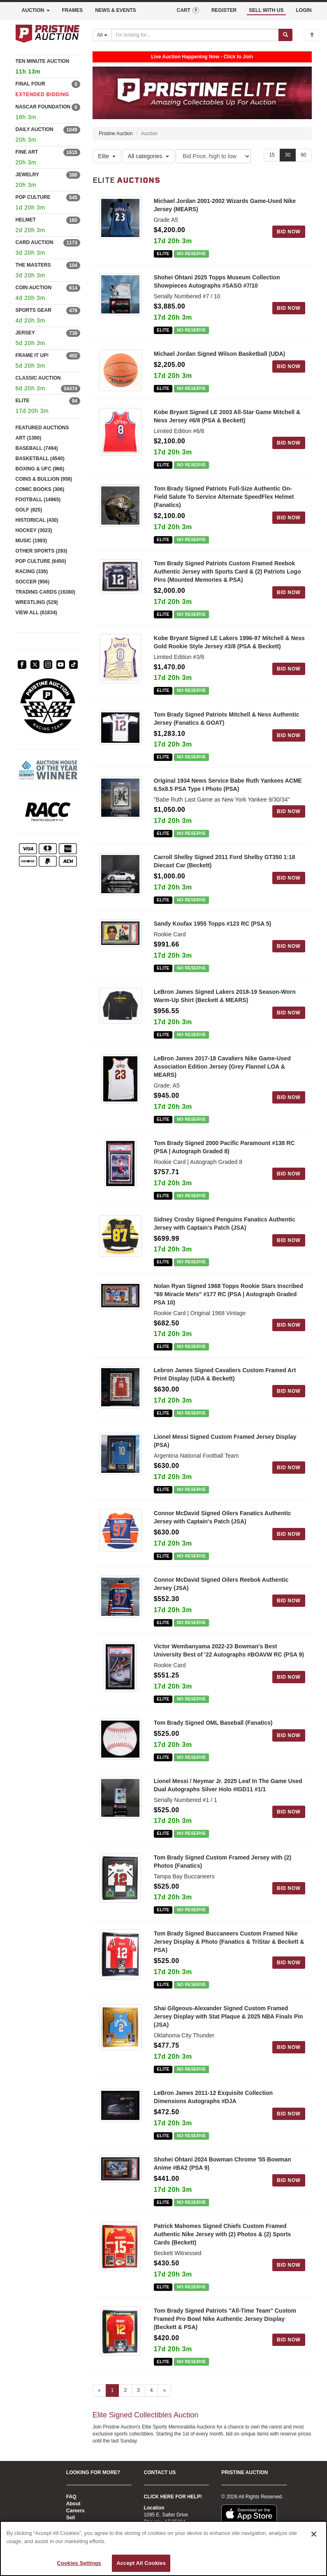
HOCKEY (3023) (34, 530)
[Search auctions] (195, 35)
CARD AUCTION (34, 242)
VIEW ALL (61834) (36, 612)
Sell (70, 2518)
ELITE (23, 400)
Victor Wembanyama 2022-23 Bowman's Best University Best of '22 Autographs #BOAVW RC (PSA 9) (229, 1650)
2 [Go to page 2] (125, 2390)
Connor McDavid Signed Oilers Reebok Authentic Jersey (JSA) (221, 1584)
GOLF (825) (29, 510)
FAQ (71, 2497)
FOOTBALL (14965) (38, 499)
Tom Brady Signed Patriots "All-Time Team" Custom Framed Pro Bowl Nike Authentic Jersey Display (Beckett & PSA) (225, 2319)
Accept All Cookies (141, 2563)
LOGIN (304, 10)
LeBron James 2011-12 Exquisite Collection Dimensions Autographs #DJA (213, 2097)
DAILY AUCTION (34, 129)
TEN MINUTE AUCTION (48, 67)
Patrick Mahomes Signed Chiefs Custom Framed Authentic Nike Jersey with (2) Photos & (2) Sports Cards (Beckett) (222, 2234)
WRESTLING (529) (37, 602)
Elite (107, 156)
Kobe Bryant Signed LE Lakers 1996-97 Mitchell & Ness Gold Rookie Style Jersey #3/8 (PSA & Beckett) (229, 642)
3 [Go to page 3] (138, 2390)
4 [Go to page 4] (151, 2390)
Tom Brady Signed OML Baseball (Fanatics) (213, 1723)
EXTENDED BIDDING (43, 94)
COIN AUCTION (34, 287)
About (73, 2504)
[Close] (314, 2534)
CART (187, 10)
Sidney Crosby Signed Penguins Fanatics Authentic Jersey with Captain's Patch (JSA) (224, 1223)
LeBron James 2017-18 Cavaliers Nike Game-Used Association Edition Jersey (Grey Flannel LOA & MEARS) (222, 1066)
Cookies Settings (79, 2563)
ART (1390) (29, 438)
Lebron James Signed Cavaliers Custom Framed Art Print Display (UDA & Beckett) (225, 1374)
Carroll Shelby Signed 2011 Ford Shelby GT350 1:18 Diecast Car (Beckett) (224, 861)
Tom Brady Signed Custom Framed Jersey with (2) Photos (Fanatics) (222, 1861)
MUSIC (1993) (31, 541)
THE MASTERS (33, 265)
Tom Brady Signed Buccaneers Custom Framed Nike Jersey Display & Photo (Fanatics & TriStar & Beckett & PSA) (229, 1942)
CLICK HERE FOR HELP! (173, 2497)
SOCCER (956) (33, 582)
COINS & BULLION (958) (44, 479)
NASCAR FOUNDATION (43, 107)
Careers (75, 2511)
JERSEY (25, 333)
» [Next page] (164, 2390)
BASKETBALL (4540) (40, 458)
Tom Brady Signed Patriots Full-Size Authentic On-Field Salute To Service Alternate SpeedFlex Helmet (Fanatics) (224, 497)
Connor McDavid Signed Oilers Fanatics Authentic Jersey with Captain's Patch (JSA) (222, 1517)
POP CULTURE (33, 197)
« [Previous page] (99, 2390)
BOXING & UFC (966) (40, 469)
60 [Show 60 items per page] (303, 155)
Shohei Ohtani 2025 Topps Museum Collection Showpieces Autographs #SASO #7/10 (217, 281)
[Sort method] (213, 157)
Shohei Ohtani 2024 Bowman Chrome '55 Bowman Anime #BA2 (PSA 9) (222, 2164)
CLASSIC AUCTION (38, 378)
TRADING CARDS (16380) (45, 592)
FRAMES (72, 10)
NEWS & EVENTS (115, 10)
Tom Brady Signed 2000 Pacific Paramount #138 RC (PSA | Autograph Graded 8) (224, 1147)
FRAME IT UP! (32, 355)
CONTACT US (160, 2472)
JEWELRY (27, 174)
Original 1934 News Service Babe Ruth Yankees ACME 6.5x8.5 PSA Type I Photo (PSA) (228, 785)
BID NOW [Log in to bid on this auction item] (289, 232)
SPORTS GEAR (33, 310)
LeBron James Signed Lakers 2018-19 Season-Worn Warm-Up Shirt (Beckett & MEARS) (225, 996)
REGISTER (224, 10)
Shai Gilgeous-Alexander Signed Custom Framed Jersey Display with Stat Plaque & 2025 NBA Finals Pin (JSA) (228, 2016)
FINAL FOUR (30, 84)
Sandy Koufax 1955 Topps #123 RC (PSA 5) (212, 924)
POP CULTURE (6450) (41, 561)
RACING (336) (32, 571)
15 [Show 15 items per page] (271, 155)
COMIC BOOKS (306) (40, 489)
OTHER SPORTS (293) (41, 551)
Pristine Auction (116, 134)
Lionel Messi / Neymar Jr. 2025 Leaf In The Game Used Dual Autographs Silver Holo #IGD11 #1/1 (228, 1785)
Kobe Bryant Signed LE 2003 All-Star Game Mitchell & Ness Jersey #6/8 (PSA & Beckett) (227, 416)
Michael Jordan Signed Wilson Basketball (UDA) (219, 354)
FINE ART (27, 152)
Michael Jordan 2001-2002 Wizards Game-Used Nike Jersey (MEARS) (225, 205)
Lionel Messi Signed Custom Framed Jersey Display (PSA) (225, 1441)
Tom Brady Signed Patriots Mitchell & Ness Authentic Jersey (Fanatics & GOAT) (226, 718)
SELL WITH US (266, 10)
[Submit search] (285, 35)
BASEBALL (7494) (37, 448)
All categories (148, 156)
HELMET (26, 220)
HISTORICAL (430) (37, 520)
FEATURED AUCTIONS (42, 428)
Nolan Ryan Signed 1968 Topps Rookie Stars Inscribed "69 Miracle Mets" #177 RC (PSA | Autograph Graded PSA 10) (228, 1294)
